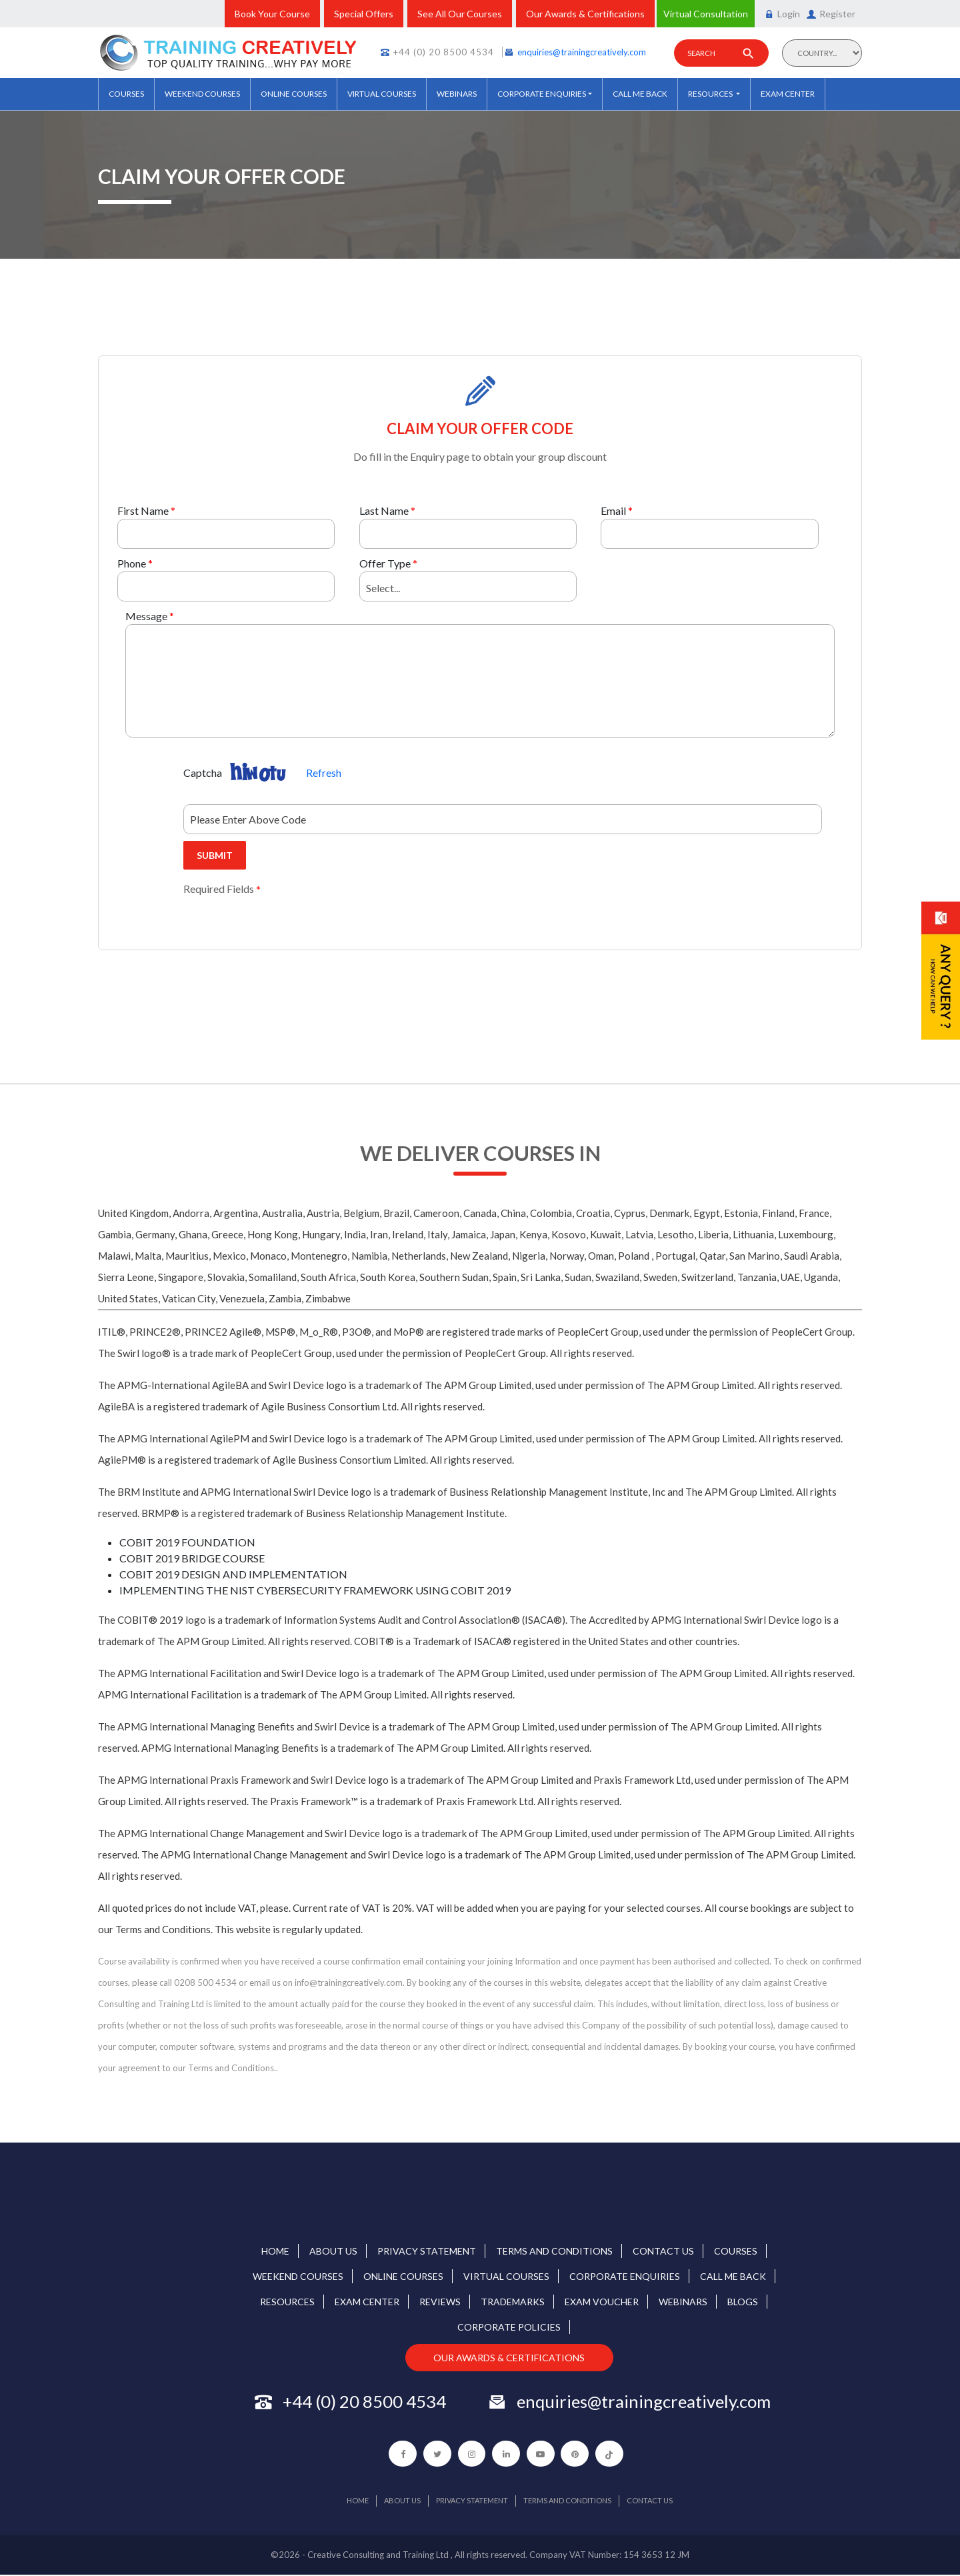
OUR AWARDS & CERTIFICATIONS (509, 2357)
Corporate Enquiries (541, 94)
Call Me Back (640, 94)
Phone (131, 563)
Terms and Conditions (554, 2251)
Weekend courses (202, 94)
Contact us (663, 2251)
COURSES (126, 94)
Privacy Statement (426, 2251)
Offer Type (385, 563)
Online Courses (294, 94)
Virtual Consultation (705, 13)
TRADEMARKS (513, 2301)
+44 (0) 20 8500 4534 (443, 52)
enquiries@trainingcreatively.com (581, 52)
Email (613, 510)
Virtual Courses (381, 94)
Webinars (457, 94)
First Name (143, 510)
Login (782, 13)
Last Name (384, 510)
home (275, 2251)
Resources (711, 94)
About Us (333, 2251)
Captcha (202, 772)
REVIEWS (440, 2301)
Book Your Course (272, 13)
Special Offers (363, 13)
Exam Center (788, 94)
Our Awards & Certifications (585, 13)
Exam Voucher (602, 2301)
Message (146, 615)
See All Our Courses (459, 13)
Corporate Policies (509, 2327)
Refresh (323, 772)
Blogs (742, 2301)
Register (831, 13)
